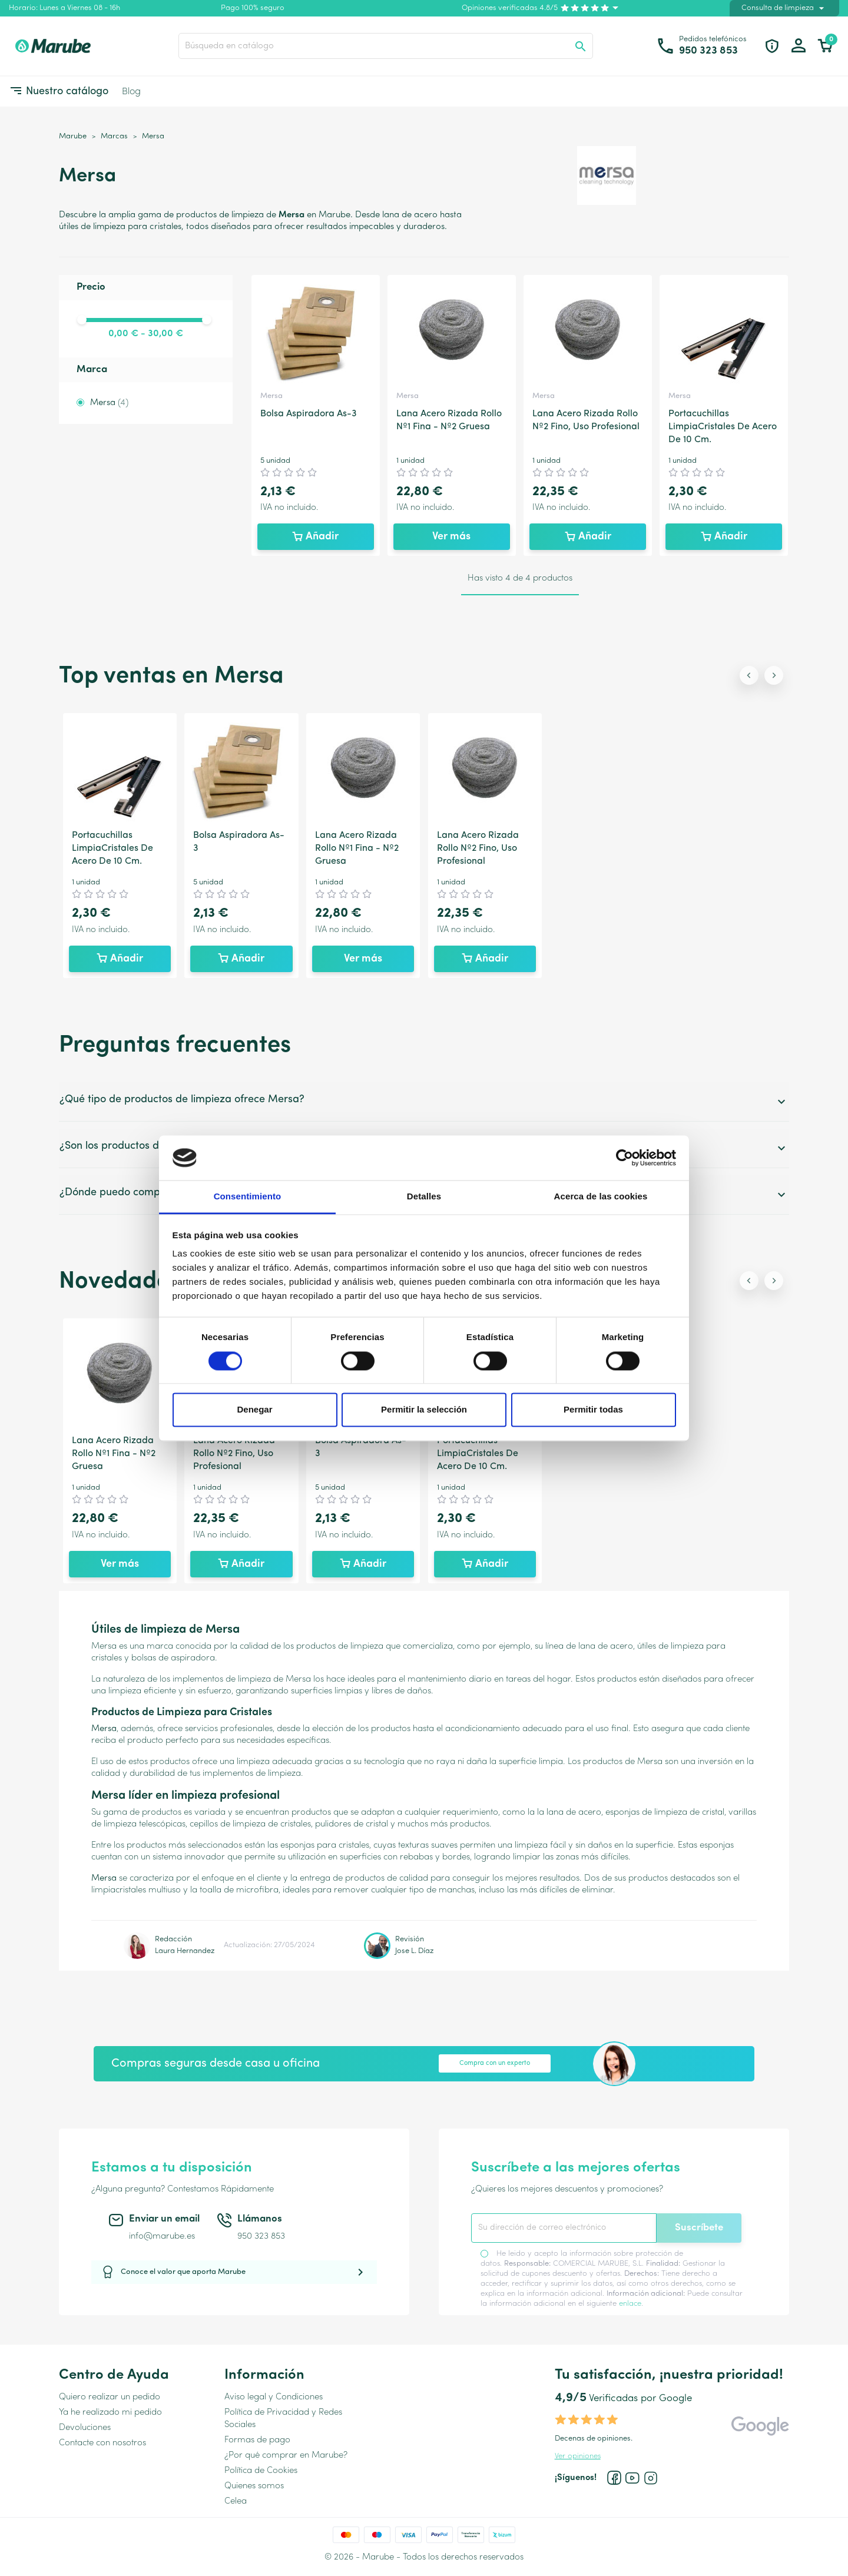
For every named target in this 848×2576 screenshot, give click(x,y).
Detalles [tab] (424, 1197)
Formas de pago (257, 2440)
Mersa (109, 403)
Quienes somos (254, 2486)
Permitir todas (593, 1410)
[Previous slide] (749, 675)
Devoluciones (85, 2428)
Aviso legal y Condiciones (273, 2397)
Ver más (451, 536)
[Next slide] (773, 675)
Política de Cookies (260, 2470)
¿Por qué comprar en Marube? (285, 2455)
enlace (630, 2304)
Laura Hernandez (184, 1951)
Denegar (254, 1410)
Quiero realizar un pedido (109, 2397)
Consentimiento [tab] (247, 1197)
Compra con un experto (494, 2063)
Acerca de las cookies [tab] (601, 1197)
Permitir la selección (424, 1410)
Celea (235, 2501)
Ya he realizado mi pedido (110, 2412)
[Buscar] (385, 46)
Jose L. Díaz (414, 1951)
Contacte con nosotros (102, 2443)
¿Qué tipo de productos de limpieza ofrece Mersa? (424, 1101)
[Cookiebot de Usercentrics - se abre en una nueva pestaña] (624, 1157)
